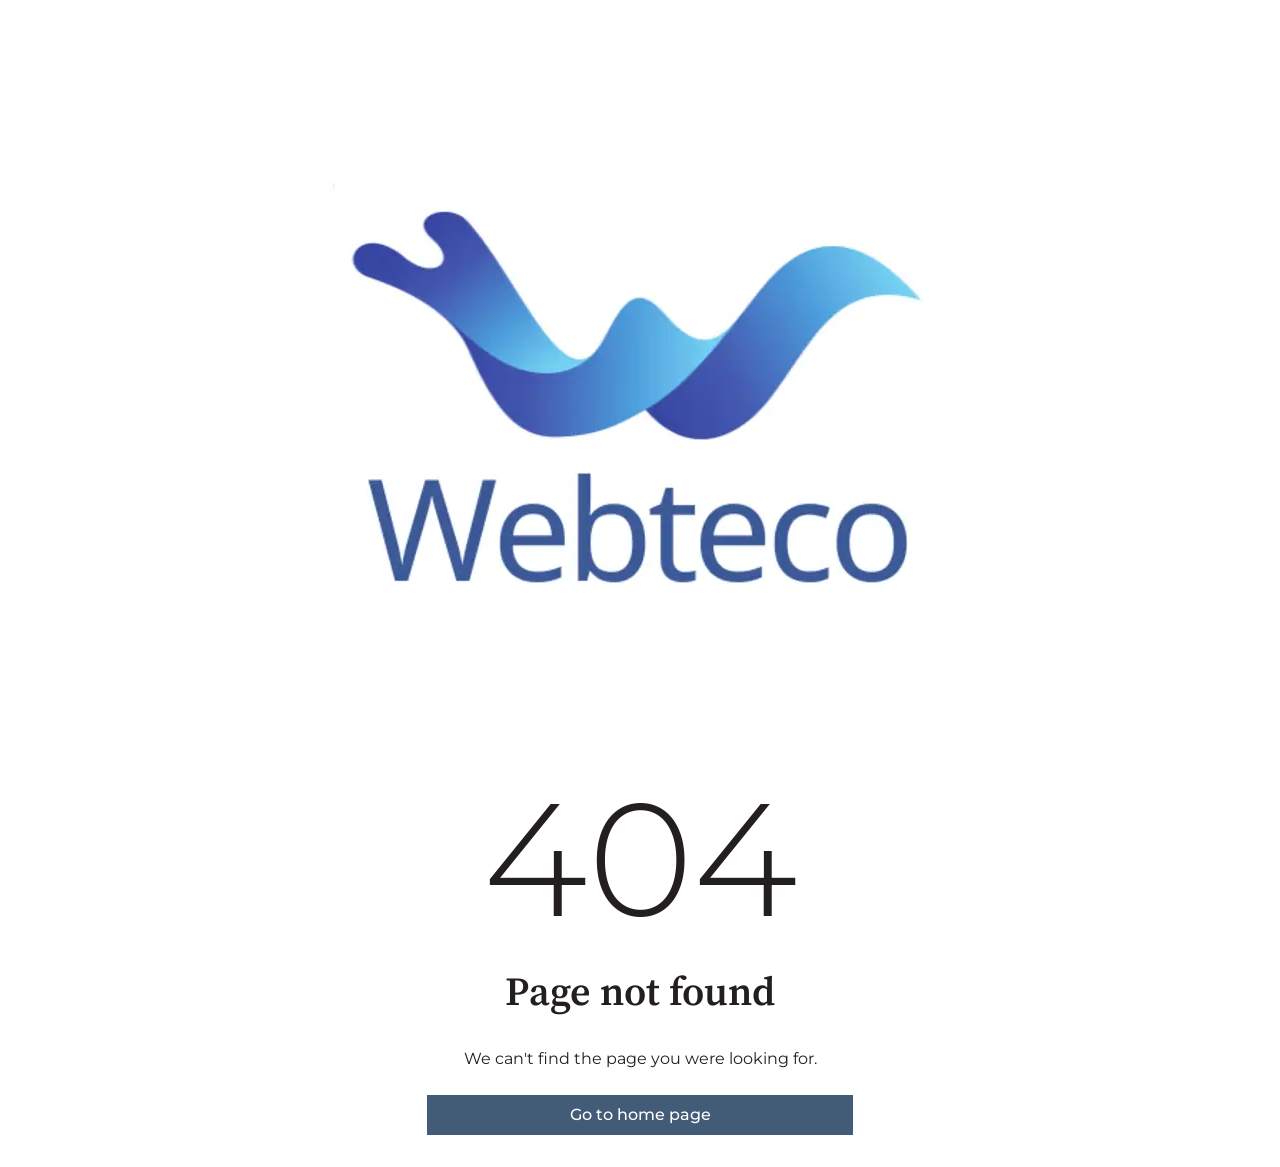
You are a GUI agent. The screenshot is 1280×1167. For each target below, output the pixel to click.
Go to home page (640, 1114)
